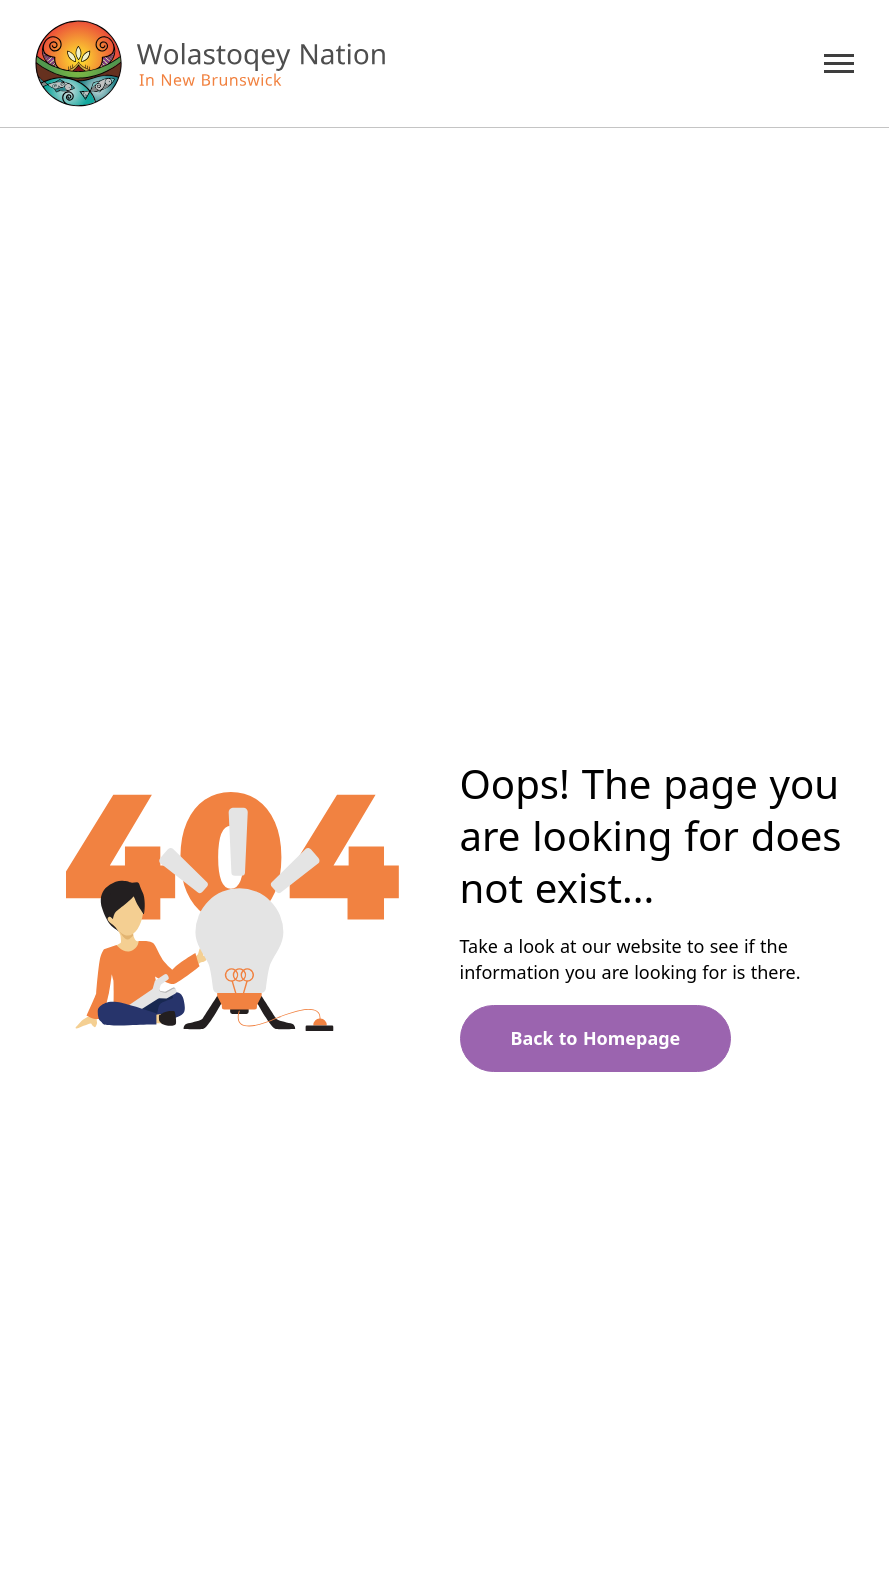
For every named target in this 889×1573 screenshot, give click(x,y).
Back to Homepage (596, 1038)
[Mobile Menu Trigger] (839, 63)
